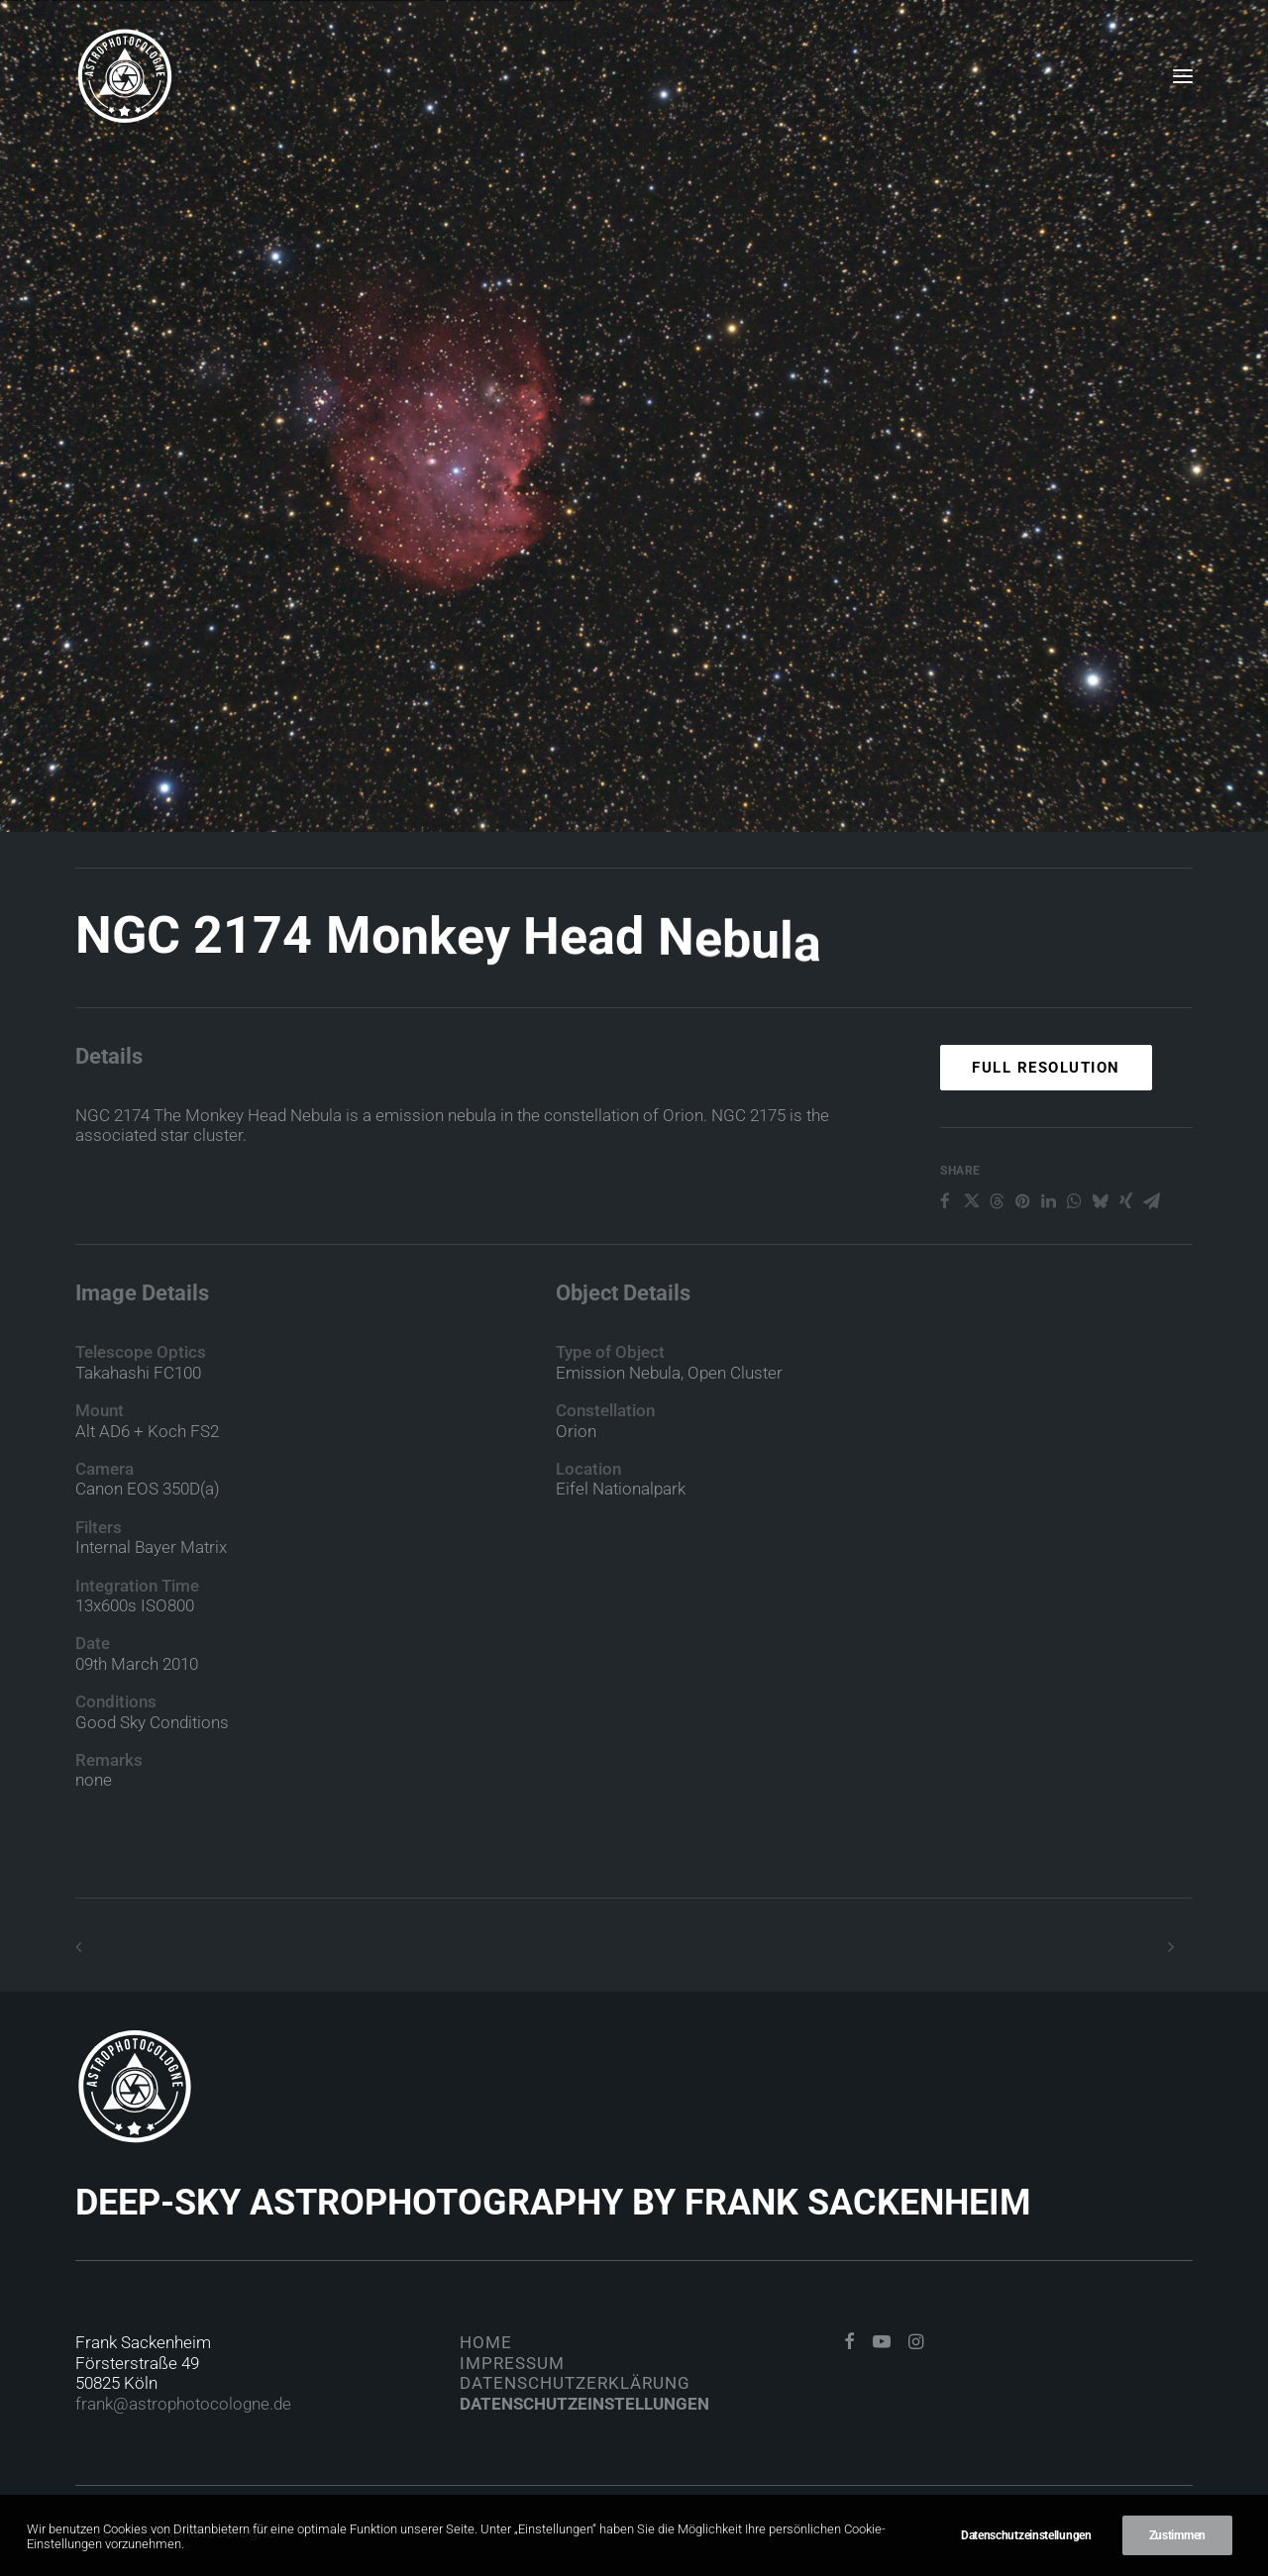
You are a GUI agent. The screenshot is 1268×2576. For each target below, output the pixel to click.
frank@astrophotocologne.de (183, 2404)
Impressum (512, 2363)
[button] (1182, 76)
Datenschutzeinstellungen (584, 2404)
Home (486, 2342)
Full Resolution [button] (1046, 1138)
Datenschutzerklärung (575, 2383)
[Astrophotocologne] (124, 76)
